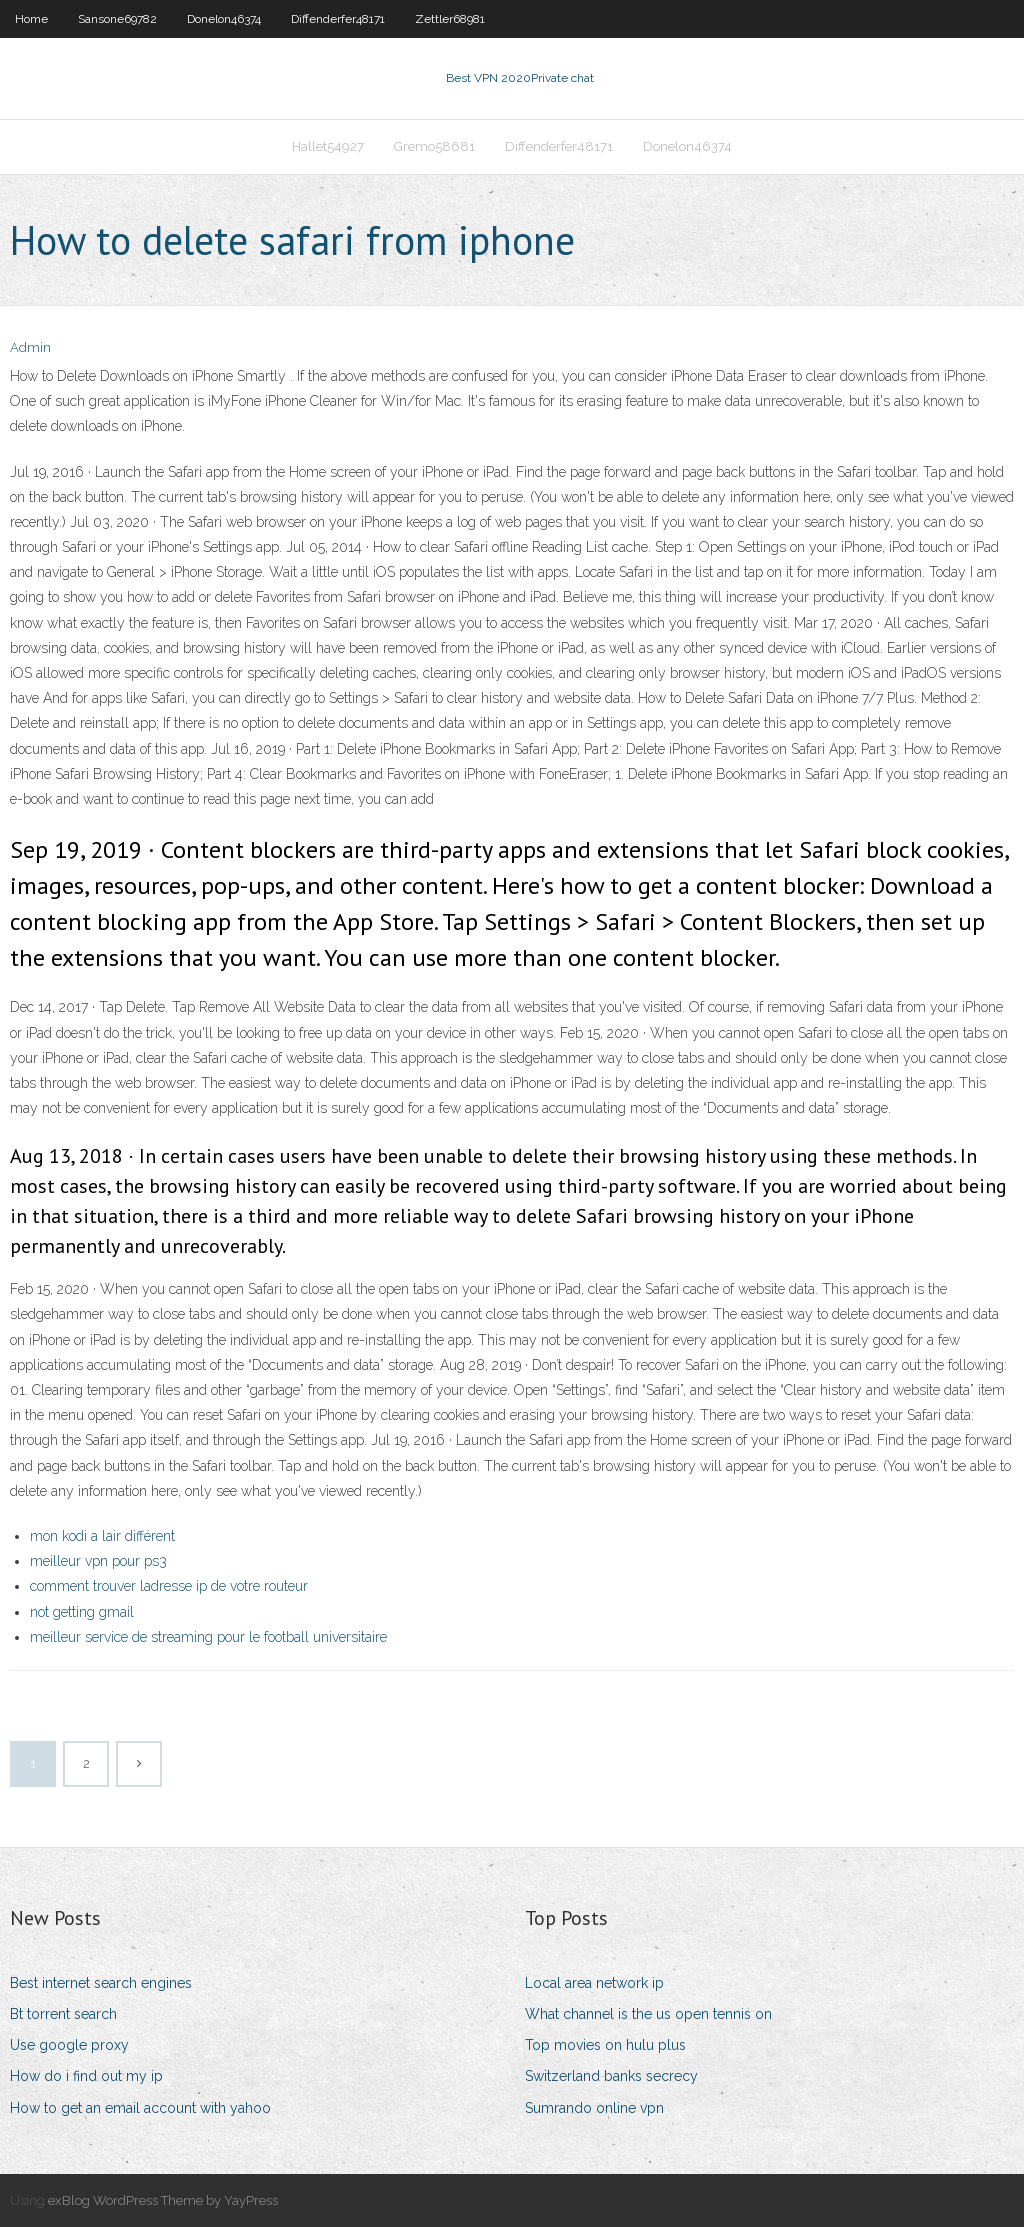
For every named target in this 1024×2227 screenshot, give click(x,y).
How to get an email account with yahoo (140, 2108)
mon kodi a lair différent (102, 1536)
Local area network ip (594, 1983)
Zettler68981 (450, 19)
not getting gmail (82, 1612)
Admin (30, 347)
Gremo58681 (434, 146)
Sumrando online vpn (594, 2108)
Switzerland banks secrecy (611, 2076)
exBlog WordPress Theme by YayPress (163, 2200)
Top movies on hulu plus (605, 2045)
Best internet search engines (101, 1983)
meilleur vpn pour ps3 (98, 1561)
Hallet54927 (328, 146)
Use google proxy (69, 2045)
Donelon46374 (224, 19)
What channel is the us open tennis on (648, 2014)
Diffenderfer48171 (338, 19)
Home (31, 19)
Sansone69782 (117, 19)
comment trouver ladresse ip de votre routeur (169, 1586)
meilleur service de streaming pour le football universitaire (208, 1637)
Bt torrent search (63, 2014)
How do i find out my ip (86, 2076)
